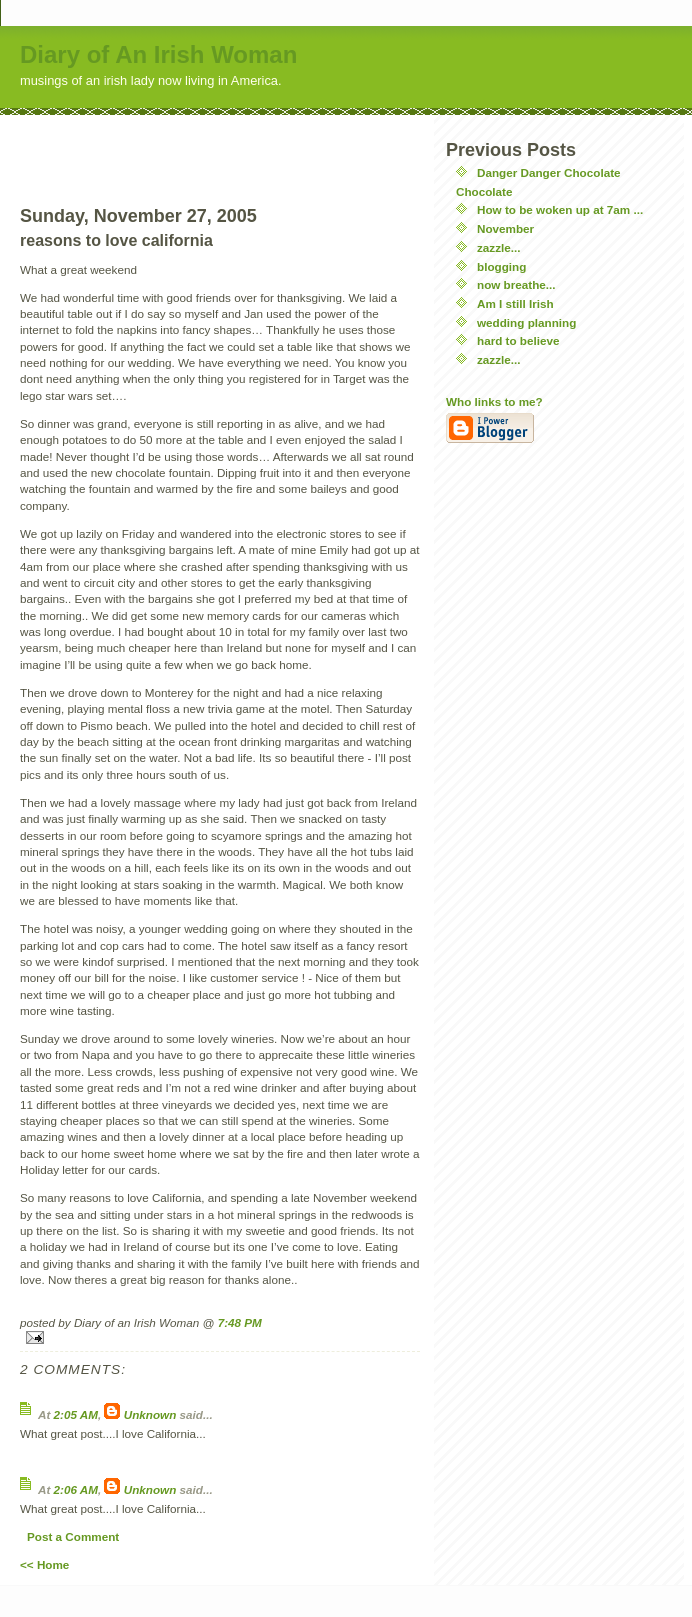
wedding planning (526, 322)
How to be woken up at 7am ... (560, 209)
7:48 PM (240, 1322)
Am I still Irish (515, 303)
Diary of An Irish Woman (158, 54)
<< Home (44, 1564)
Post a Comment (73, 1536)
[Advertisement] (220, 145)
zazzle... (499, 247)
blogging (501, 266)
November (505, 228)
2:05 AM (76, 1414)
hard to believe (518, 340)
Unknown (150, 1414)
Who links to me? (494, 401)
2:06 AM (76, 1489)
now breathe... (516, 284)
